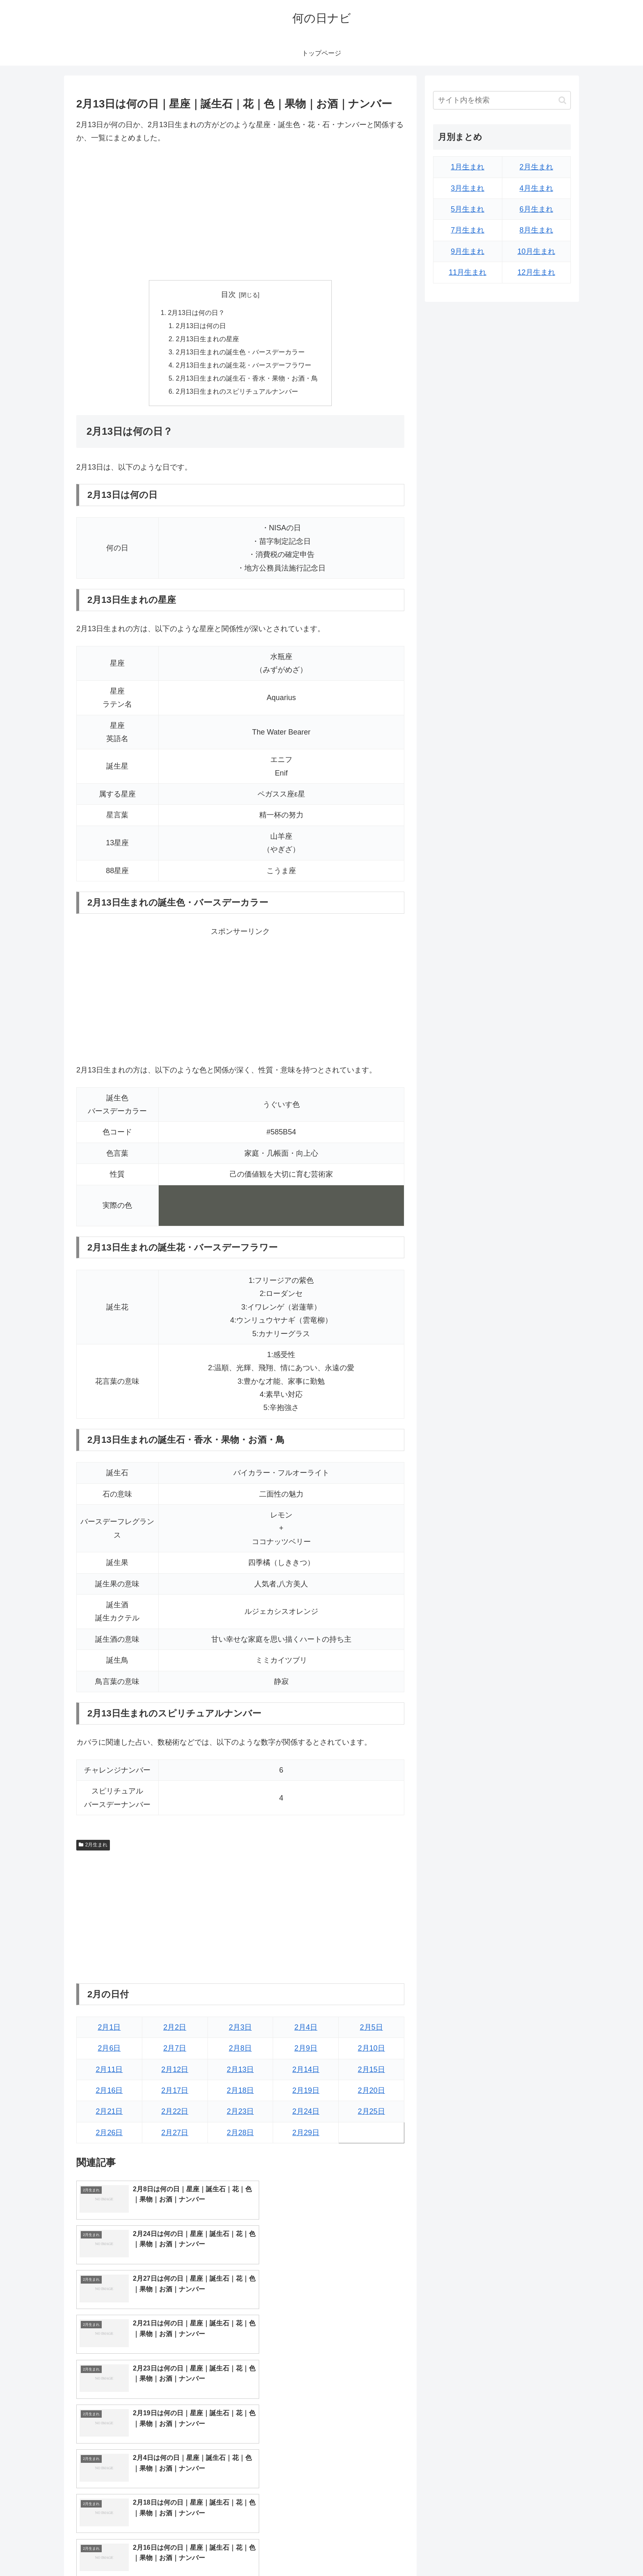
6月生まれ (536, 209)
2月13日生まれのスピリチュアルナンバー (237, 393)
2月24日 (305, 2113)
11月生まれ (467, 272)
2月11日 (109, 2071)
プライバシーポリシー (542, 2550)
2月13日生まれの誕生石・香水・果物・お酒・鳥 (247, 379)
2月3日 (240, 2028)
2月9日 (305, 2050)
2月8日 (240, 2050)
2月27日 (174, 2134)
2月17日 (174, 2092)
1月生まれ (467, 167)
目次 (228, 294)
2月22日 (174, 2113)
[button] (562, 100)
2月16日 (109, 2092)
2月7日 (174, 2050)
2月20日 (371, 2092)
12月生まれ (536, 272)
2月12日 (174, 2071)
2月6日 (109, 2050)
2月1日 (109, 2028)
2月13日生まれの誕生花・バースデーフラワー (244, 366)
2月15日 (371, 2071)
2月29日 (305, 2134)
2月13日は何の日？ (196, 313)
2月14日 (305, 2071)
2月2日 (174, 2028)
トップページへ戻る (479, 2550)
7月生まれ (467, 230)
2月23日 (240, 2113)
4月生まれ (536, 188)
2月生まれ (93, 1846)
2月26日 (109, 2134)
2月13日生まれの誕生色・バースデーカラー (240, 352)
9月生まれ (467, 251)
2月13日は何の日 (201, 326)
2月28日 (240, 2134)
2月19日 (305, 2092)
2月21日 (109, 2113)
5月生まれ (467, 209)
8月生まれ (536, 230)
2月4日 (305, 2028)
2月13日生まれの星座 (207, 339)
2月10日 (371, 2050)
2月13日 (240, 2071)
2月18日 (240, 2092)
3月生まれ (467, 188)
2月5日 (371, 2028)
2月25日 (371, 2113)
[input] (502, 100)
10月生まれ (536, 251)
